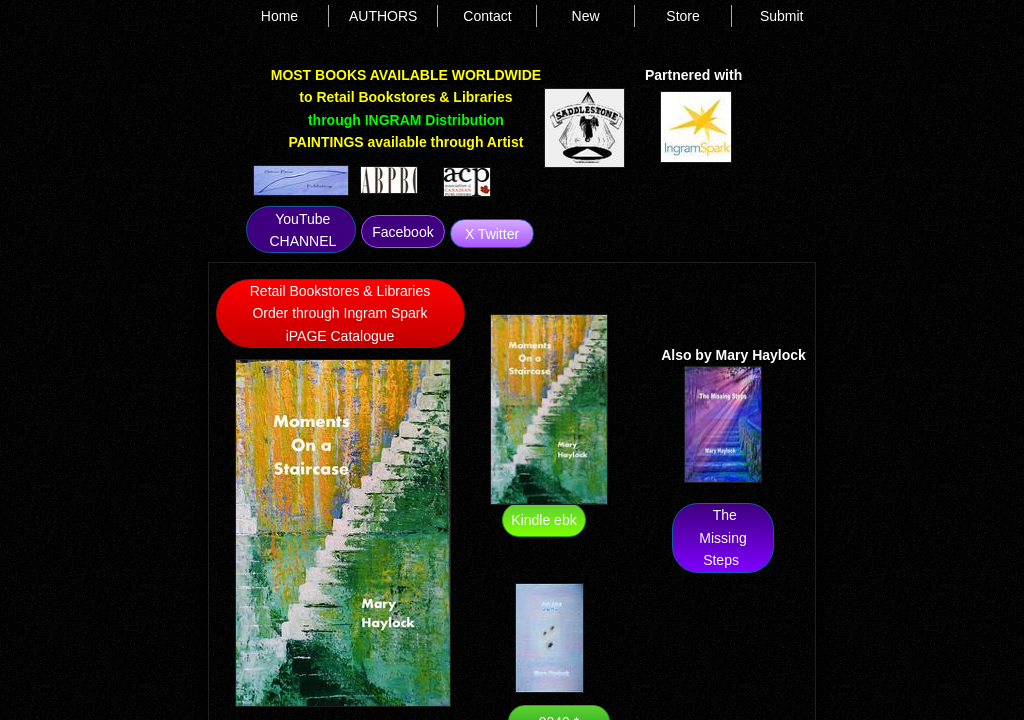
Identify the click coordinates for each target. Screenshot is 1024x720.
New (586, 16)
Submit (782, 16)
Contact (487, 16)
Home (279, 16)
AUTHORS (383, 16)
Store (682, 16)
